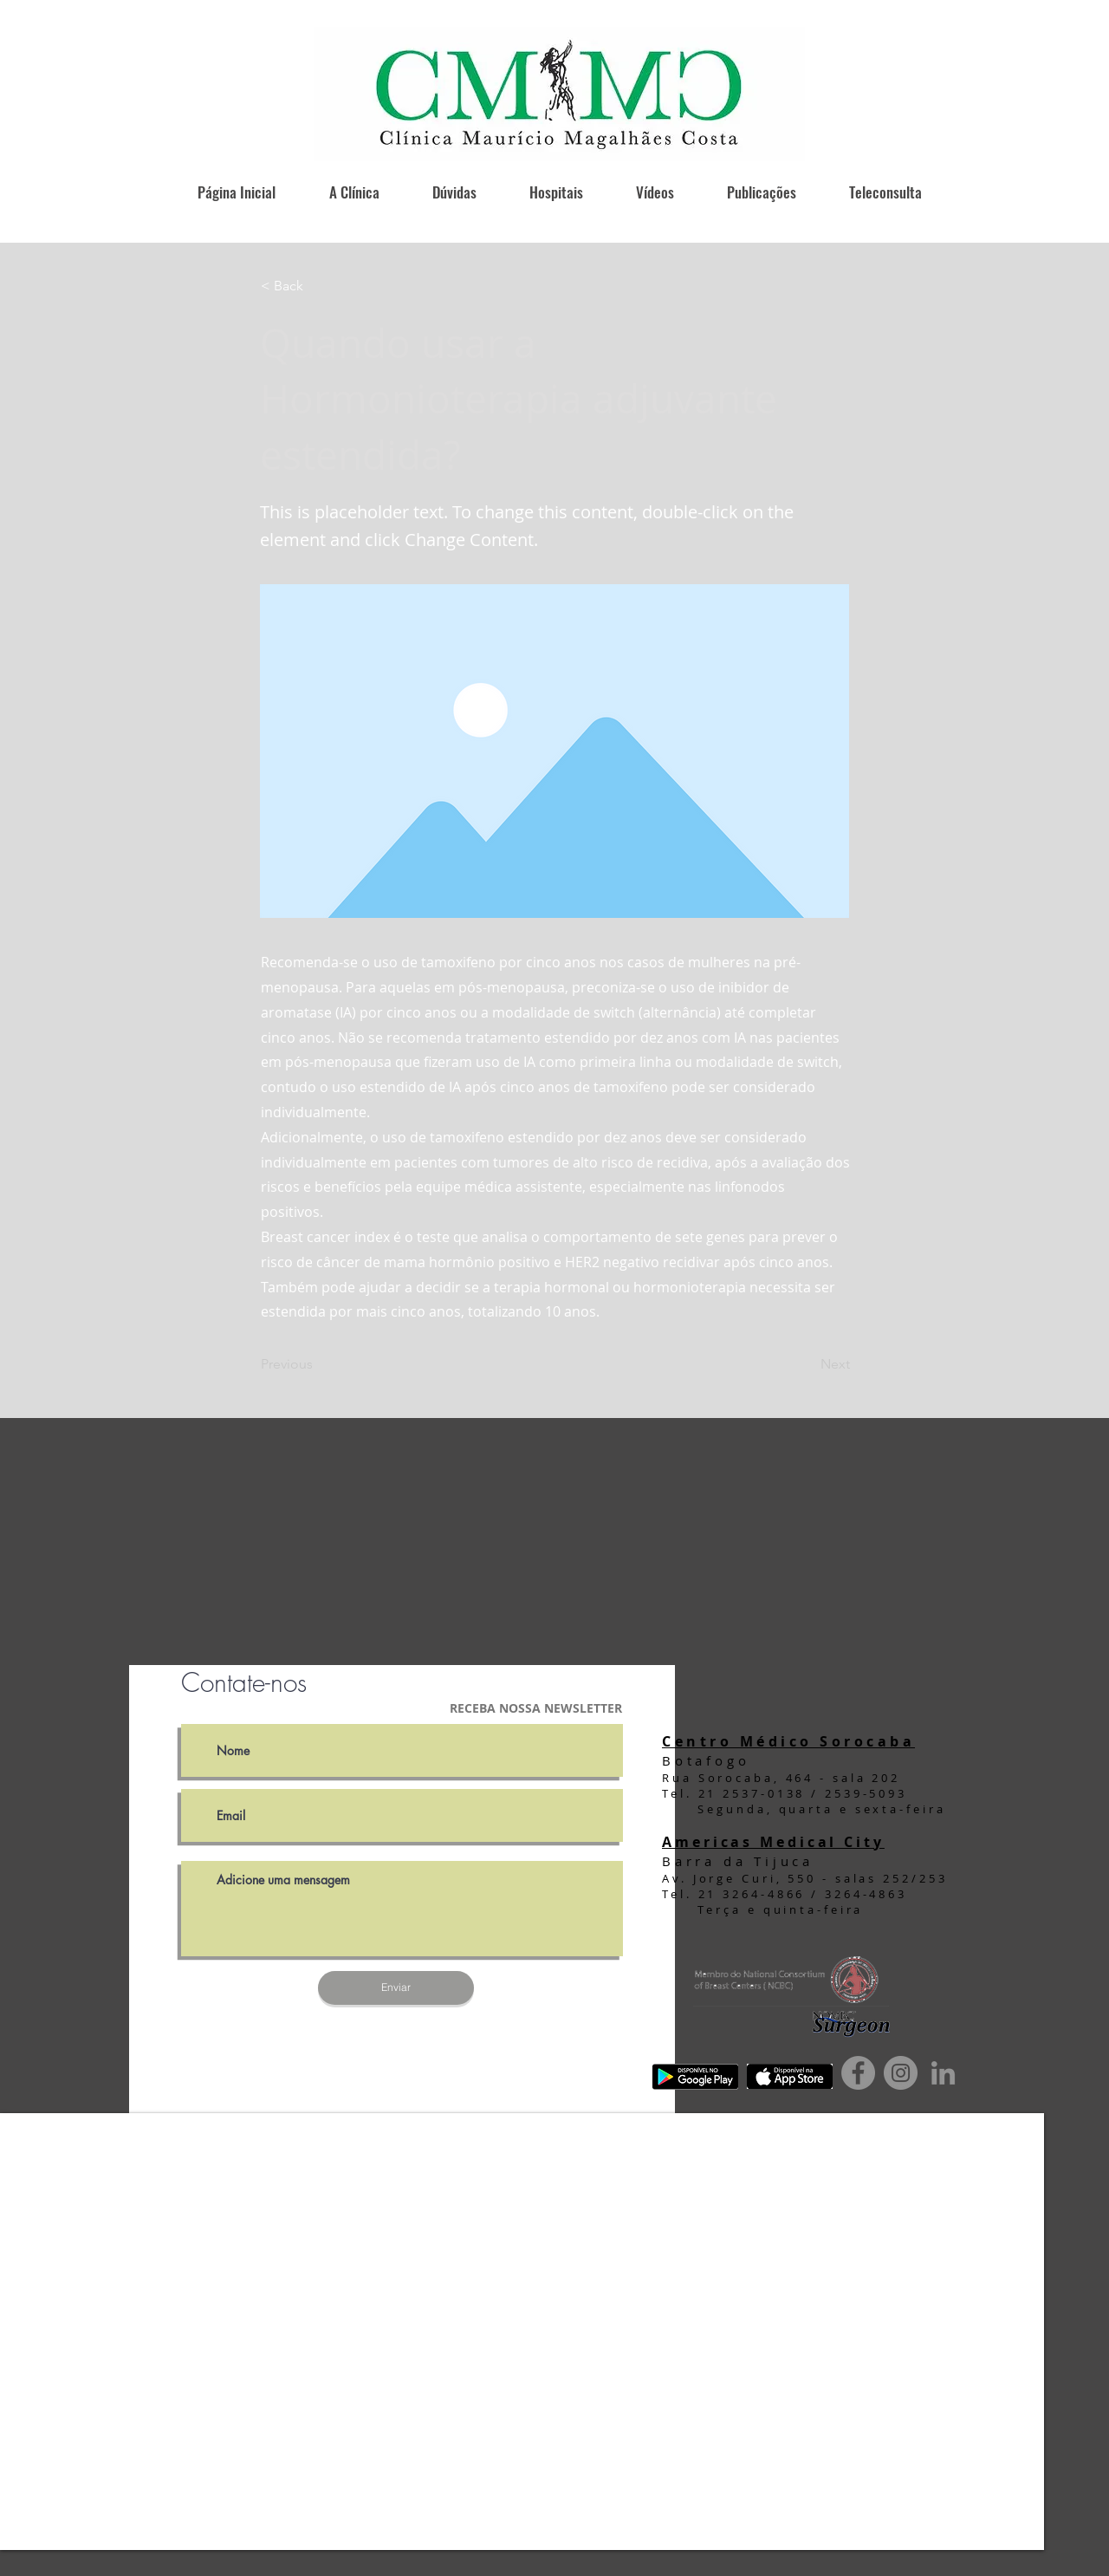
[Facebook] (858, 2073)
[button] (318, 286)
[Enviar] (396, 1988)
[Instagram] (901, 2073)
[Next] (806, 1364)
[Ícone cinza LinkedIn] (943, 2073)
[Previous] (318, 1364)
